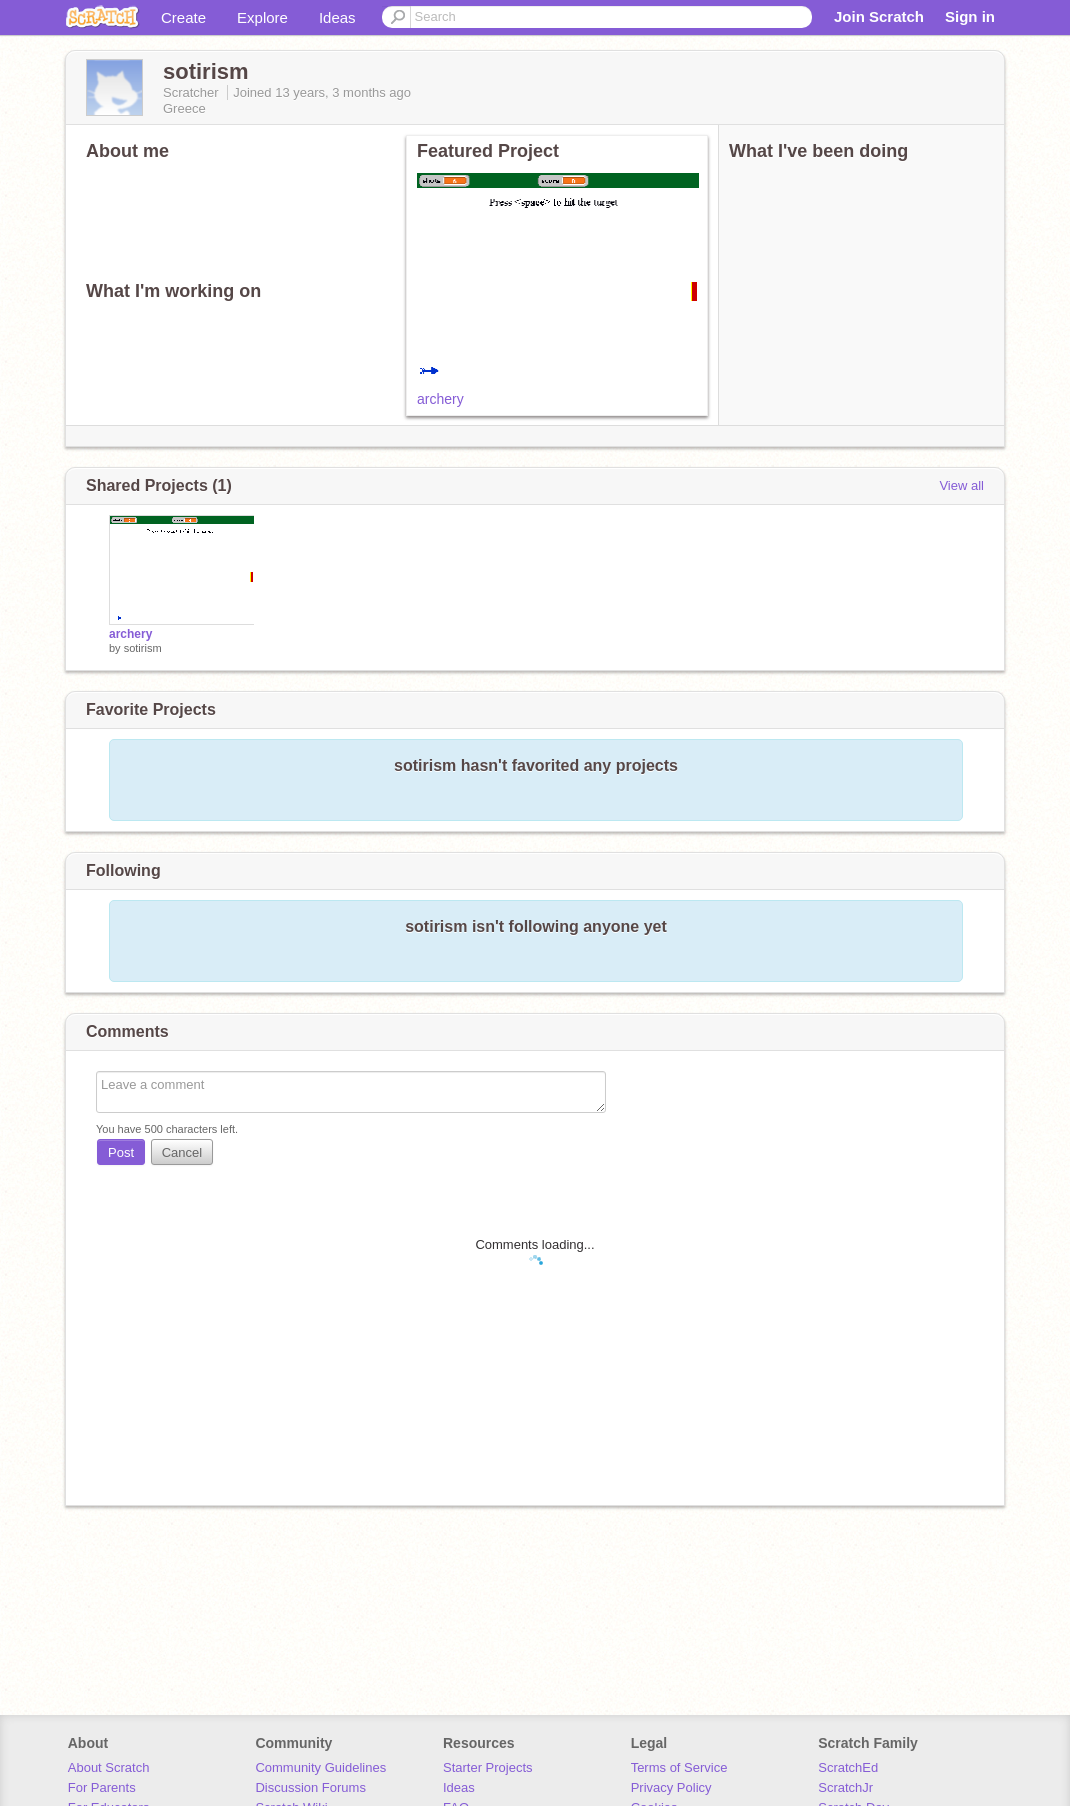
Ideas (337, 17)
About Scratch (109, 1767)
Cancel (182, 1152)
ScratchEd (848, 1767)
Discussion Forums (310, 1787)
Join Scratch (879, 16)
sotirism (143, 648)
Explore (262, 17)
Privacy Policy (671, 1787)
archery (440, 399)
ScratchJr (845, 1787)
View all (961, 485)
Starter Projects (488, 1767)
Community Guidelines (320, 1767)
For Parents (102, 1787)
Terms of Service (679, 1767)
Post (121, 1152)
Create (183, 17)
